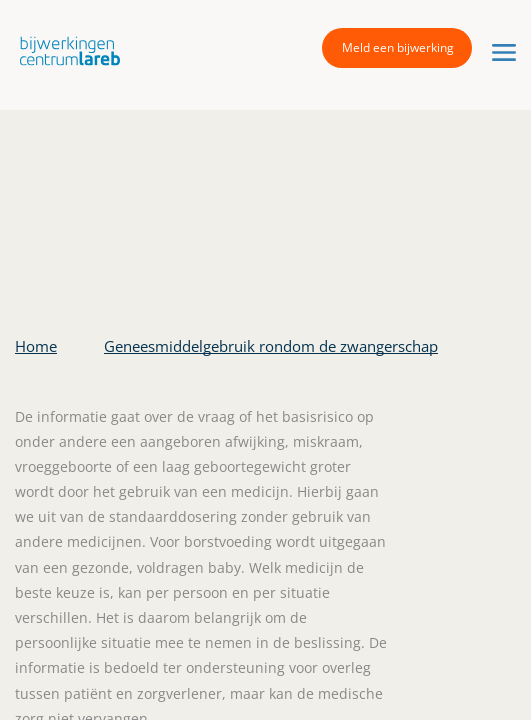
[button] (65, 50)
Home (36, 346)
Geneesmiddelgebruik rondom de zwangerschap (271, 346)
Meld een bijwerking (398, 47)
